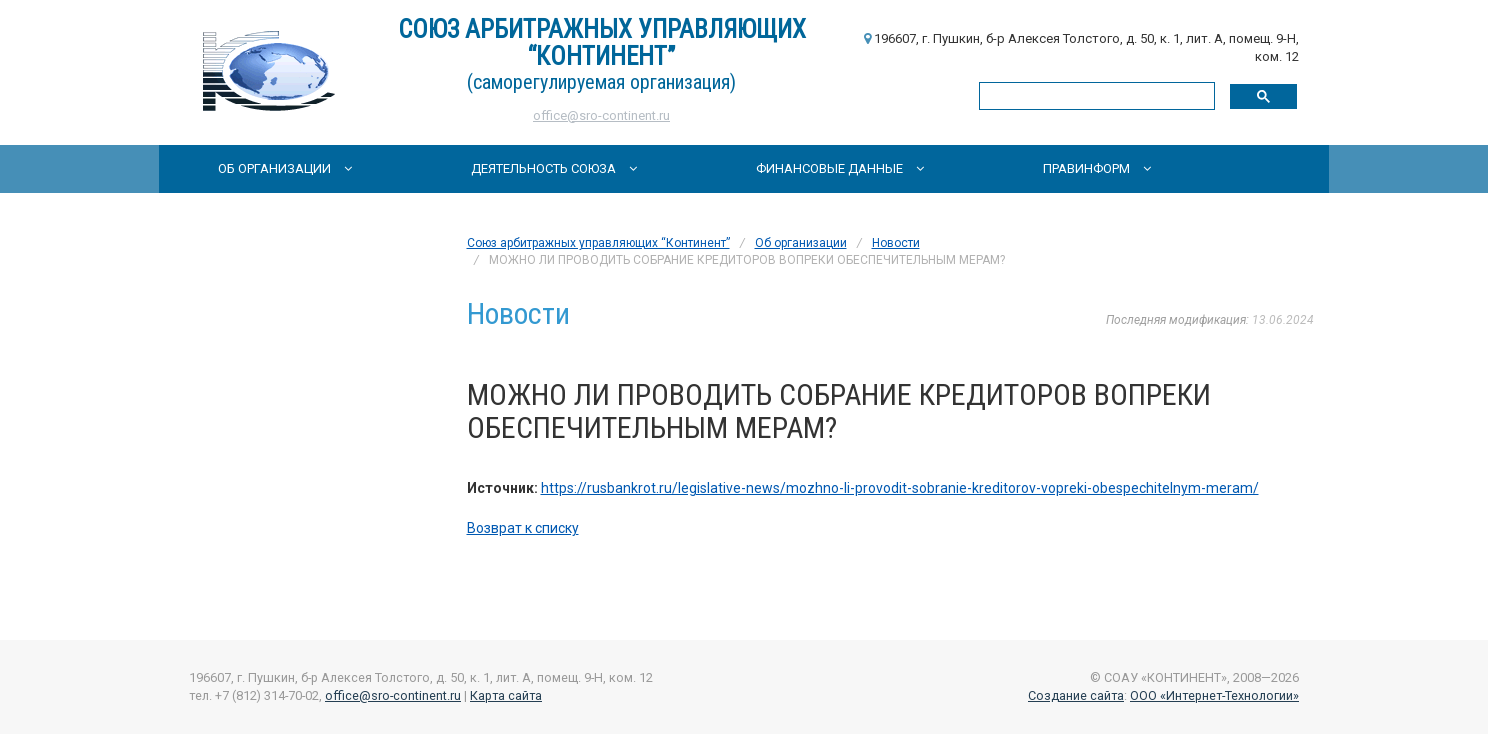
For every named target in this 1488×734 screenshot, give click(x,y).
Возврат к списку (523, 528)
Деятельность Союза (554, 168)
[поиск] (1095, 95)
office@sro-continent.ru (601, 115)
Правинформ (1097, 168)
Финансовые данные (840, 168)
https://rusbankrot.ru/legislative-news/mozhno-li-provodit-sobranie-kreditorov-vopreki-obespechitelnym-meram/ (900, 488)
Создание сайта (1076, 695)
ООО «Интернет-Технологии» (1214, 695)
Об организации (285, 168)
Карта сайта (506, 695)
